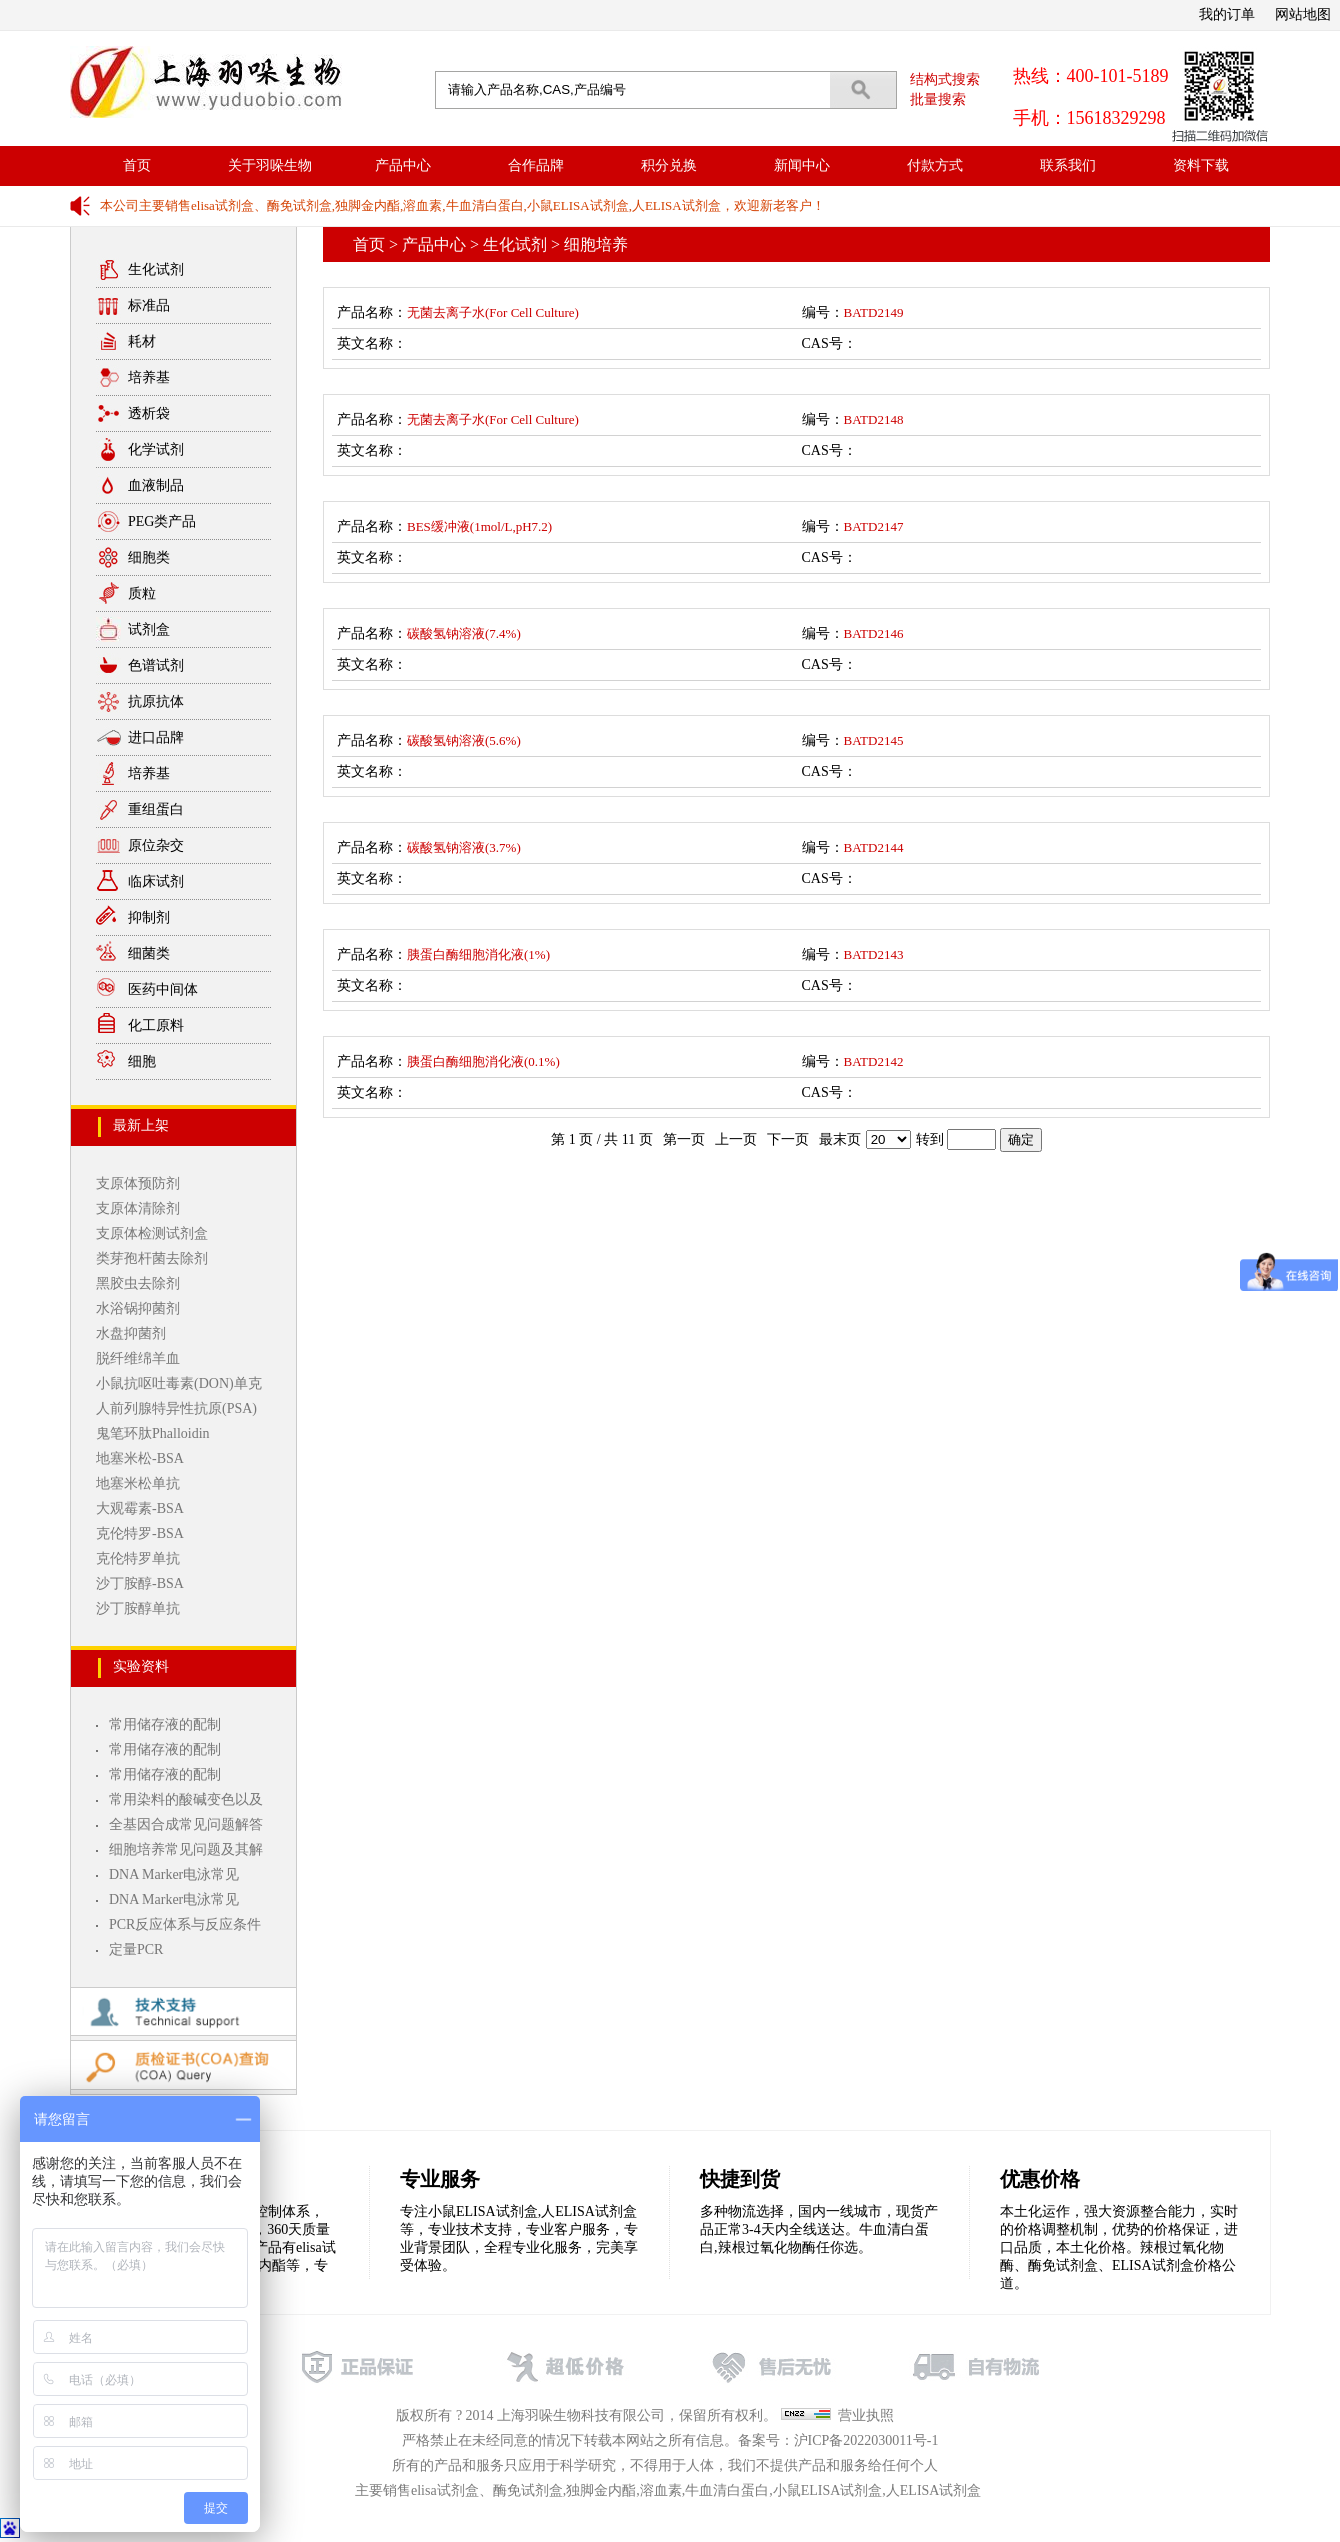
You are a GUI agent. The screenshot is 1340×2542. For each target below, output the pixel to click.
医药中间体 (163, 989)
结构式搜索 (945, 79)
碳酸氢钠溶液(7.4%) (464, 633)
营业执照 (866, 2415)
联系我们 (1068, 165)
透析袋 (149, 413)
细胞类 (149, 557)
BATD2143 (874, 954)
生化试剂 (156, 269)
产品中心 (403, 165)
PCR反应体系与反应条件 (185, 1924)
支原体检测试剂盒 (152, 1233)
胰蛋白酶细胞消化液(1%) (478, 954)
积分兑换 (669, 165)
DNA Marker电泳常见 (174, 1874)
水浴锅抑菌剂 (138, 1308)
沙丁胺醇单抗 (138, 1608)
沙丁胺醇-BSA (140, 1583)
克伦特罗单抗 (138, 1558)
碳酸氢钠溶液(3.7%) (464, 847)
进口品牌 (156, 737)
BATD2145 (874, 740)
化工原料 (156, 1025)
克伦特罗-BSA (140, 1533)
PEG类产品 (162, 521)
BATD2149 (874, 312)
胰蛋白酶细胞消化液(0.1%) (483, 1061)
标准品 (149, 305)
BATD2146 (874, 633)
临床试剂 (156, 881)
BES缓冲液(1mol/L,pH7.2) (479, 526)
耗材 (142, 341)
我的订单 (1227, 14)
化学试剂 (156, 449)
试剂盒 (149, 629)
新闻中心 (802, 165)
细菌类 (149, 953)
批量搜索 (938, 99)
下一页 (788, 1139)
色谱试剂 (156, 665)
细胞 (142, 1061)
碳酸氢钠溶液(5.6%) (464, 740)
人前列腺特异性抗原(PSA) (176, 1408)
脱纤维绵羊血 (138, 1358)
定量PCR (136, 1949)
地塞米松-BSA (140, 1458)
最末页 (840, 1139)
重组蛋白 (156, 809)
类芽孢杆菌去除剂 (152, 1258)
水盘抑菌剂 (131, 1333)
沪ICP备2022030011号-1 (866, 2440)
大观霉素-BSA (140, 1508)
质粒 (142, 593)
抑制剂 (149, 917)
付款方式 (935, 165)
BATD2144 (874, 847)
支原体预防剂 (138, 1183)
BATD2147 (874, 526)
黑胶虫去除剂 (138, 1283)
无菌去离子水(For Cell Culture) (493, 312)
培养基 (149, 377)
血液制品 (156, 485)
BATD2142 (874, 1061)
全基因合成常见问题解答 (186, 1824)
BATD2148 (874, 419)
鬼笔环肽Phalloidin (153, 1433)
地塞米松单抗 (138, 1483)
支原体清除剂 (138, 1208)
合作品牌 (536, 165)
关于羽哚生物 (270, 165)
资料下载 (1201, 165)
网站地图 (1303, 14)
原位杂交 (156, 845)
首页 (137, 165)
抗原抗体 (156, 701)
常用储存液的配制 (165, 1724)
